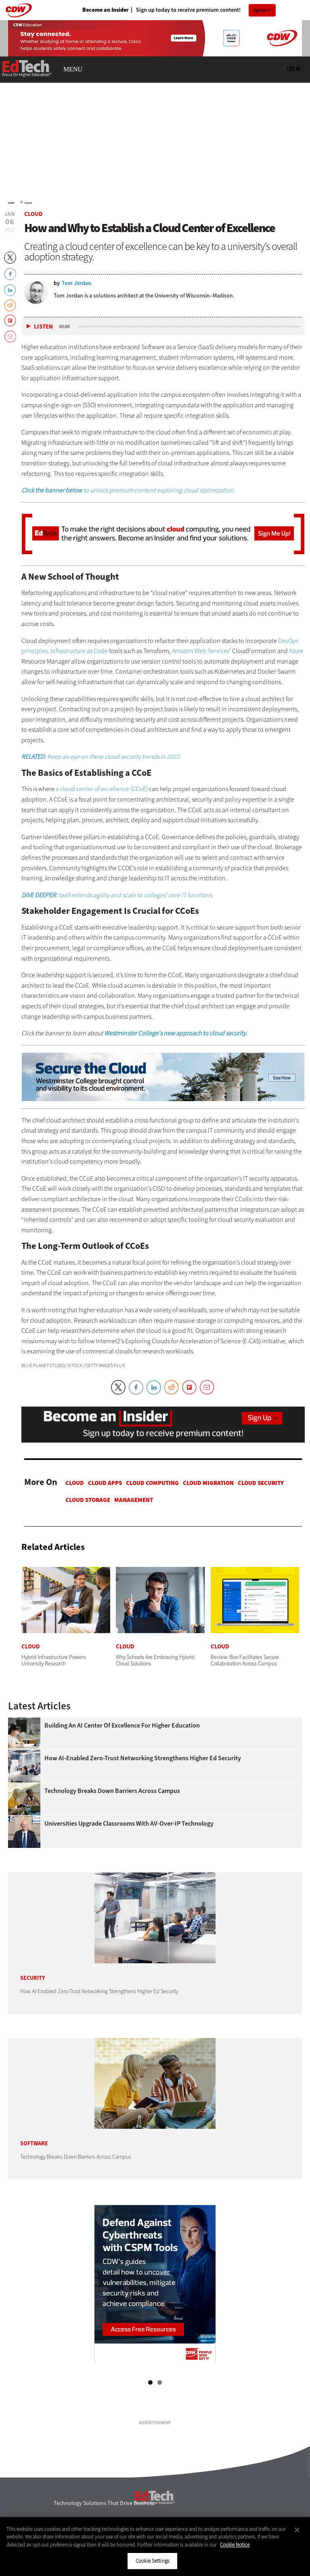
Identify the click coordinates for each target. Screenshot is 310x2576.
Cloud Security (261, 1483)
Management (133, 1500)
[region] (155, 2546)
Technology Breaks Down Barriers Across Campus (112, 1791)
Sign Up (259, 10)
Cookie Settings (152, 2560)
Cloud (28, 203)
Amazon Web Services (200, 651)
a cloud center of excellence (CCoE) (102, 789)
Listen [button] (43, 327)
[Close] (297, 2530)
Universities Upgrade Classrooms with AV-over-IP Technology (129, 1823)
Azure (296, 651)
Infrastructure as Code (79, 651)
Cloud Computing (152, 1483)
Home (11, 203)
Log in (293, 68)
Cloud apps (105, 1483)
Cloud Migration (208, 1483)
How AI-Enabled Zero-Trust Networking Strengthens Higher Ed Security (142, 1758)
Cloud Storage (87, 1500)
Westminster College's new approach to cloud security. (175, 1033)
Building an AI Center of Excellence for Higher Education (122, 1725)
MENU (72, 69)
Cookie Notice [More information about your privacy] (234, 2544)
